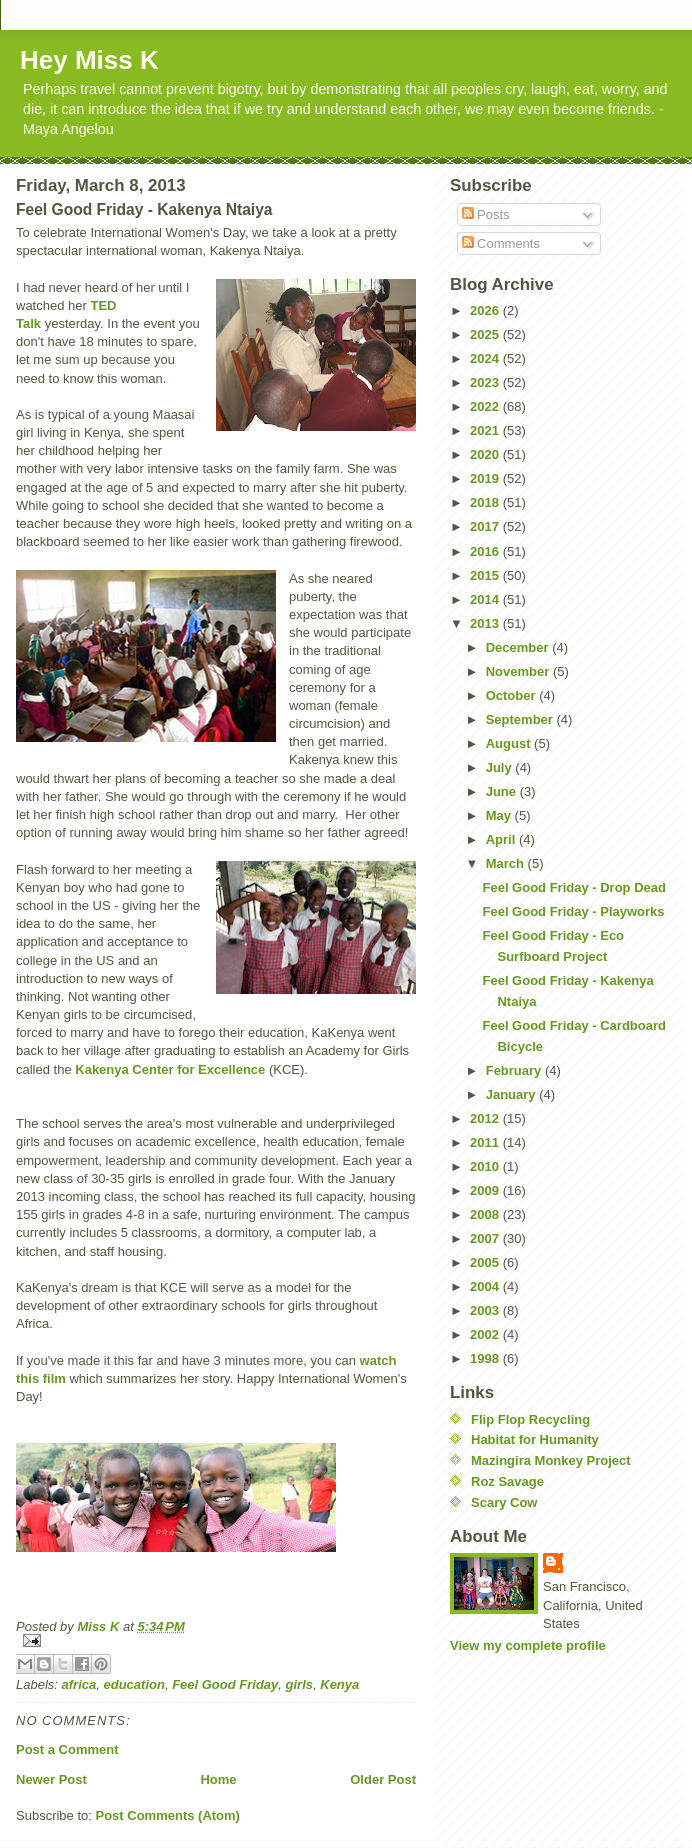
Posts (486, 214)
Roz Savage (507, 1481)
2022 (486, 406)
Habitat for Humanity (535, 1439)
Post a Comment (67, 1749)
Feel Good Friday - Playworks (573, 911)
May (500, 815)
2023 (486, 382)
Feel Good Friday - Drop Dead (573, 887)
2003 (486, 1310)
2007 (486, 1238)
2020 (486, 454)
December (519, 647)
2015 (486, 575)
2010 (486, 1166)
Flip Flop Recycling (530, 1419)
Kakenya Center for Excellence (170, 1069)
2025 (486, 334)
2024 (486, 358)
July (501, 767)
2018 (486, 502)
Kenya (339, 1684)
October (512, 695)
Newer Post (51, 1779)
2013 (486, 623)
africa (79, 1684)
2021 (486, 430)
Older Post (383, 1779)
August (510, 743)
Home (218, 1779)
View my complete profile (528, 1645)
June (503, 791)
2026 (486, 310)
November (519, 671)
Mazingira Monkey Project (551, 1460)
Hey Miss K (89, 60)
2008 (486, 1214)
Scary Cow (504, 1502)
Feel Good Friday (225, 1684)
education (133, 1684)
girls (299, 1684)
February (515, 1070)
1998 (486, 1358)
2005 (486, 1262)
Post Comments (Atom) (168, 1815)
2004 (486, 1286)
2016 (486, 551)
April (502, 839)
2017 (486, 526)
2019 (486, 478)
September (521, 719)
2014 (486, 599)
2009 (486, 1190)
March (507, 863)
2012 (486, 1118)
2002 (486, 1334)
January (512, 1094)
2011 (486, 1142)
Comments (501, 243)
